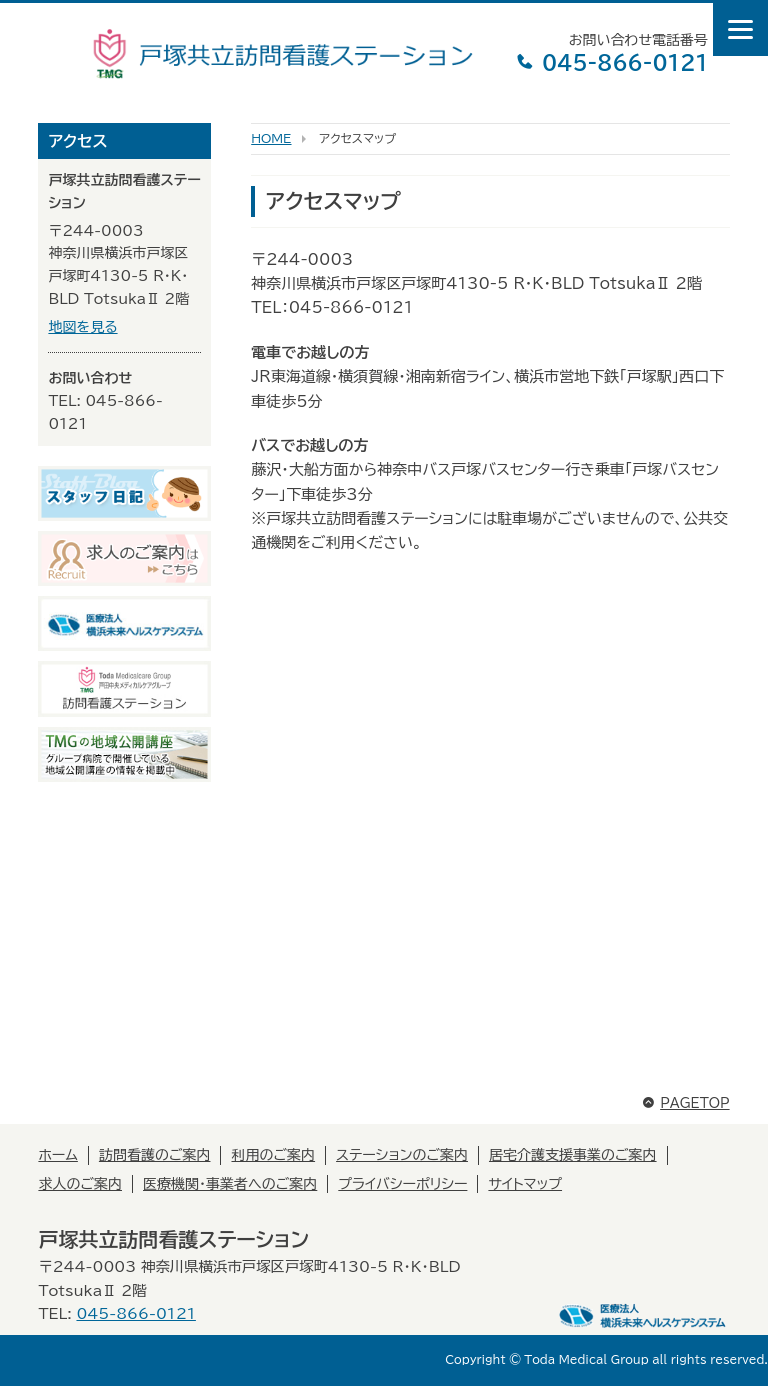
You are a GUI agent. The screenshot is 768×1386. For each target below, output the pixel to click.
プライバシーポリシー (402, 1184)
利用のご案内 (273, 1155)
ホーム (57, 1155)
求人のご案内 (80, 1184)
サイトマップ (525, 1184)
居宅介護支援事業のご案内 (573, 1155)
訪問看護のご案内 (155, 1155)
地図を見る (82, 327)
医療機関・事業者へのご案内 (230, 1184)
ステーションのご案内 (402, 1155)
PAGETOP (685, 1103)
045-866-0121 (611, 62)
